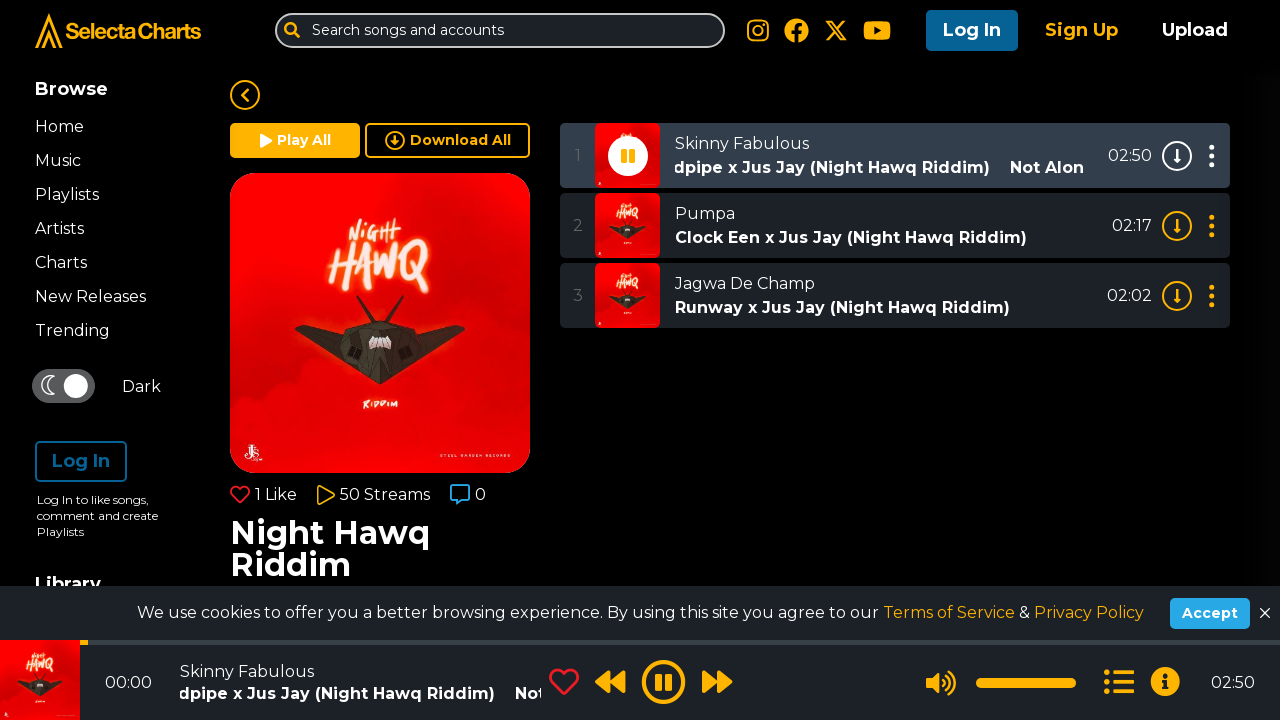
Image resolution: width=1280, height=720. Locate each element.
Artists (59, 228)
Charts (61, 262)
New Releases (90, 296)
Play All (295, 140)
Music (58, 160)
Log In (972, 30)
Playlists (67, 194)
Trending (72, 330)
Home (59, 126)
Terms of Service (951, 612)
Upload (1195, 30)
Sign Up (1081, 30)
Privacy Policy (1089, 612)
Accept (1210, 613)
